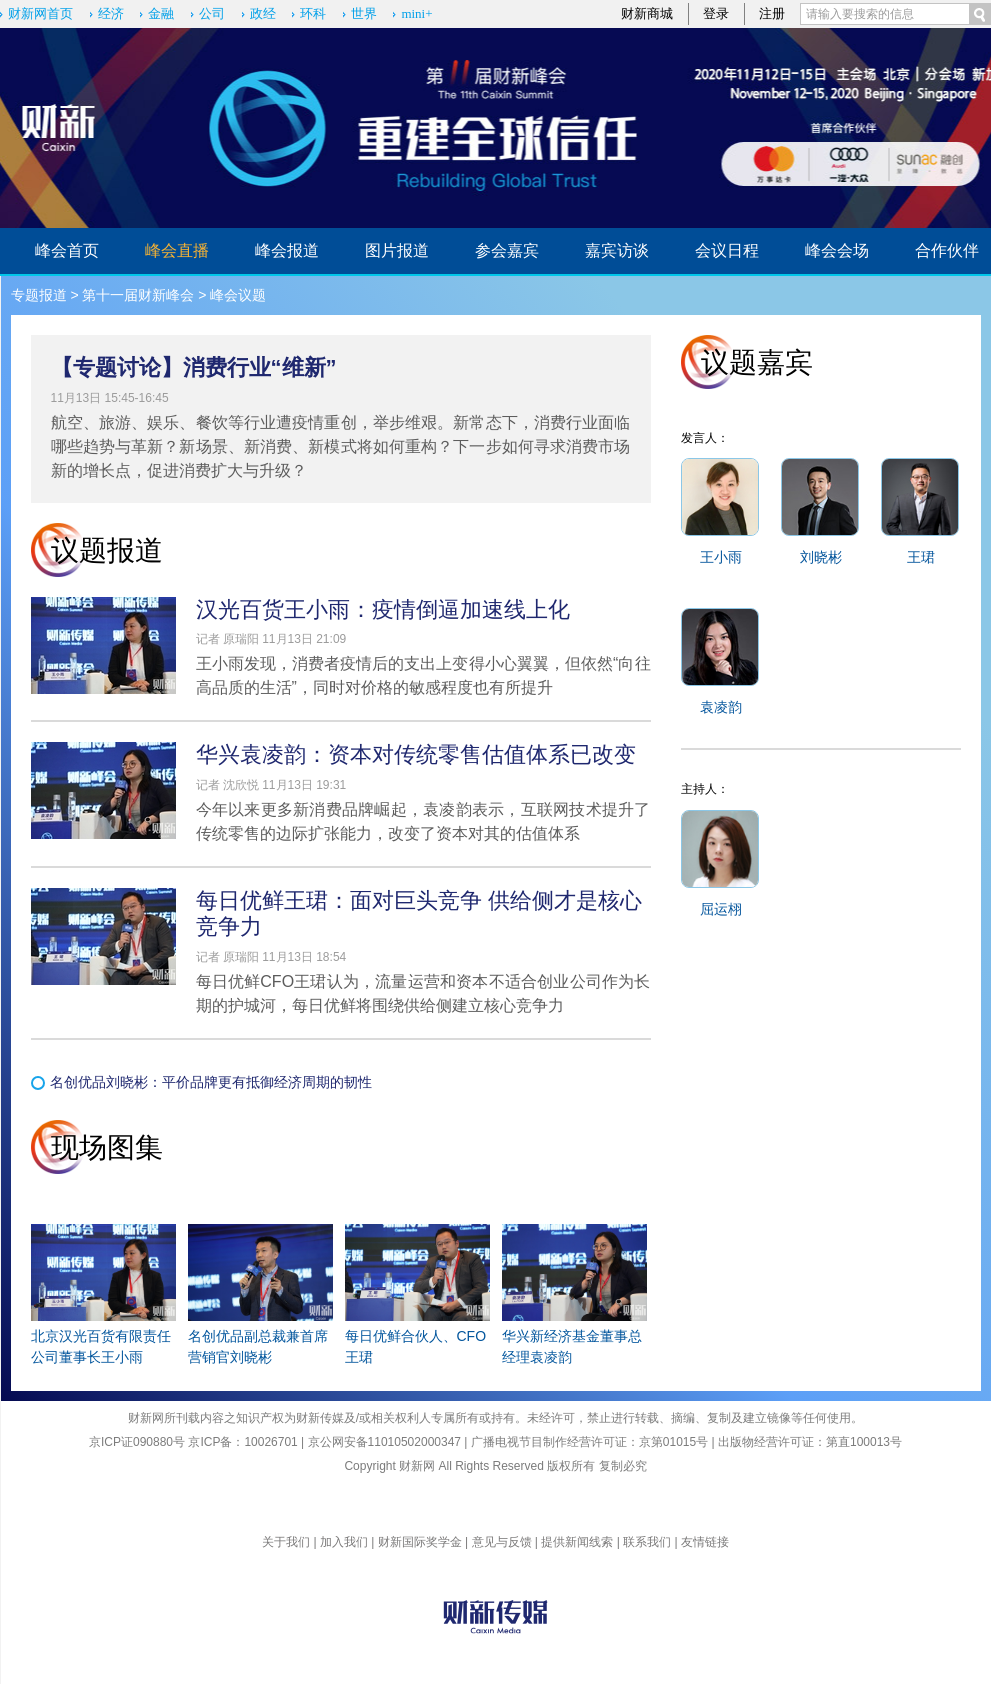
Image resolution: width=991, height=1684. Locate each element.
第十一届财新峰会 (138, 295)
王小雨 (721, 557)
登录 (716, 13)
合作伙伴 (947, 250)
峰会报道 (287, 250)
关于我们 (286, 1542)
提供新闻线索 (577, 1542)
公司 (212, 13)
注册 (772, 13)
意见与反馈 (502, 1542)
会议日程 (727, 250)
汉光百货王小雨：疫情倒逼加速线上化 (383, 609)
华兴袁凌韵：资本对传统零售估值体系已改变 (416, 754)
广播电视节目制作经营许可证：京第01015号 (589, 1442)
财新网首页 (40, 13)
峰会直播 (177, 250)
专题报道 (39, 295)
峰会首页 (67, 250)
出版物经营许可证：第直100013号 (810, 1442)
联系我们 (647, 1542)
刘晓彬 (821, 557)
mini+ (416, 13)
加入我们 (344, 1542)
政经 (263, 13)
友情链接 (705, 1542)
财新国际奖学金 (420, 1542)
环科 (313, 13)
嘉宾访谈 (617, 250)
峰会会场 (837, 250)
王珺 (921, 557)
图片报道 (397, 250)
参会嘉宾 (507, 250)
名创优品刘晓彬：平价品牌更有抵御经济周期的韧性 (211, 1082)
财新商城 (647, 13)
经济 (111, 13)
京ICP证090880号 (137, 1442)
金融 (161, 13)
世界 (364, 13)
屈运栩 (721, 909)
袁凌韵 (721, 707)
